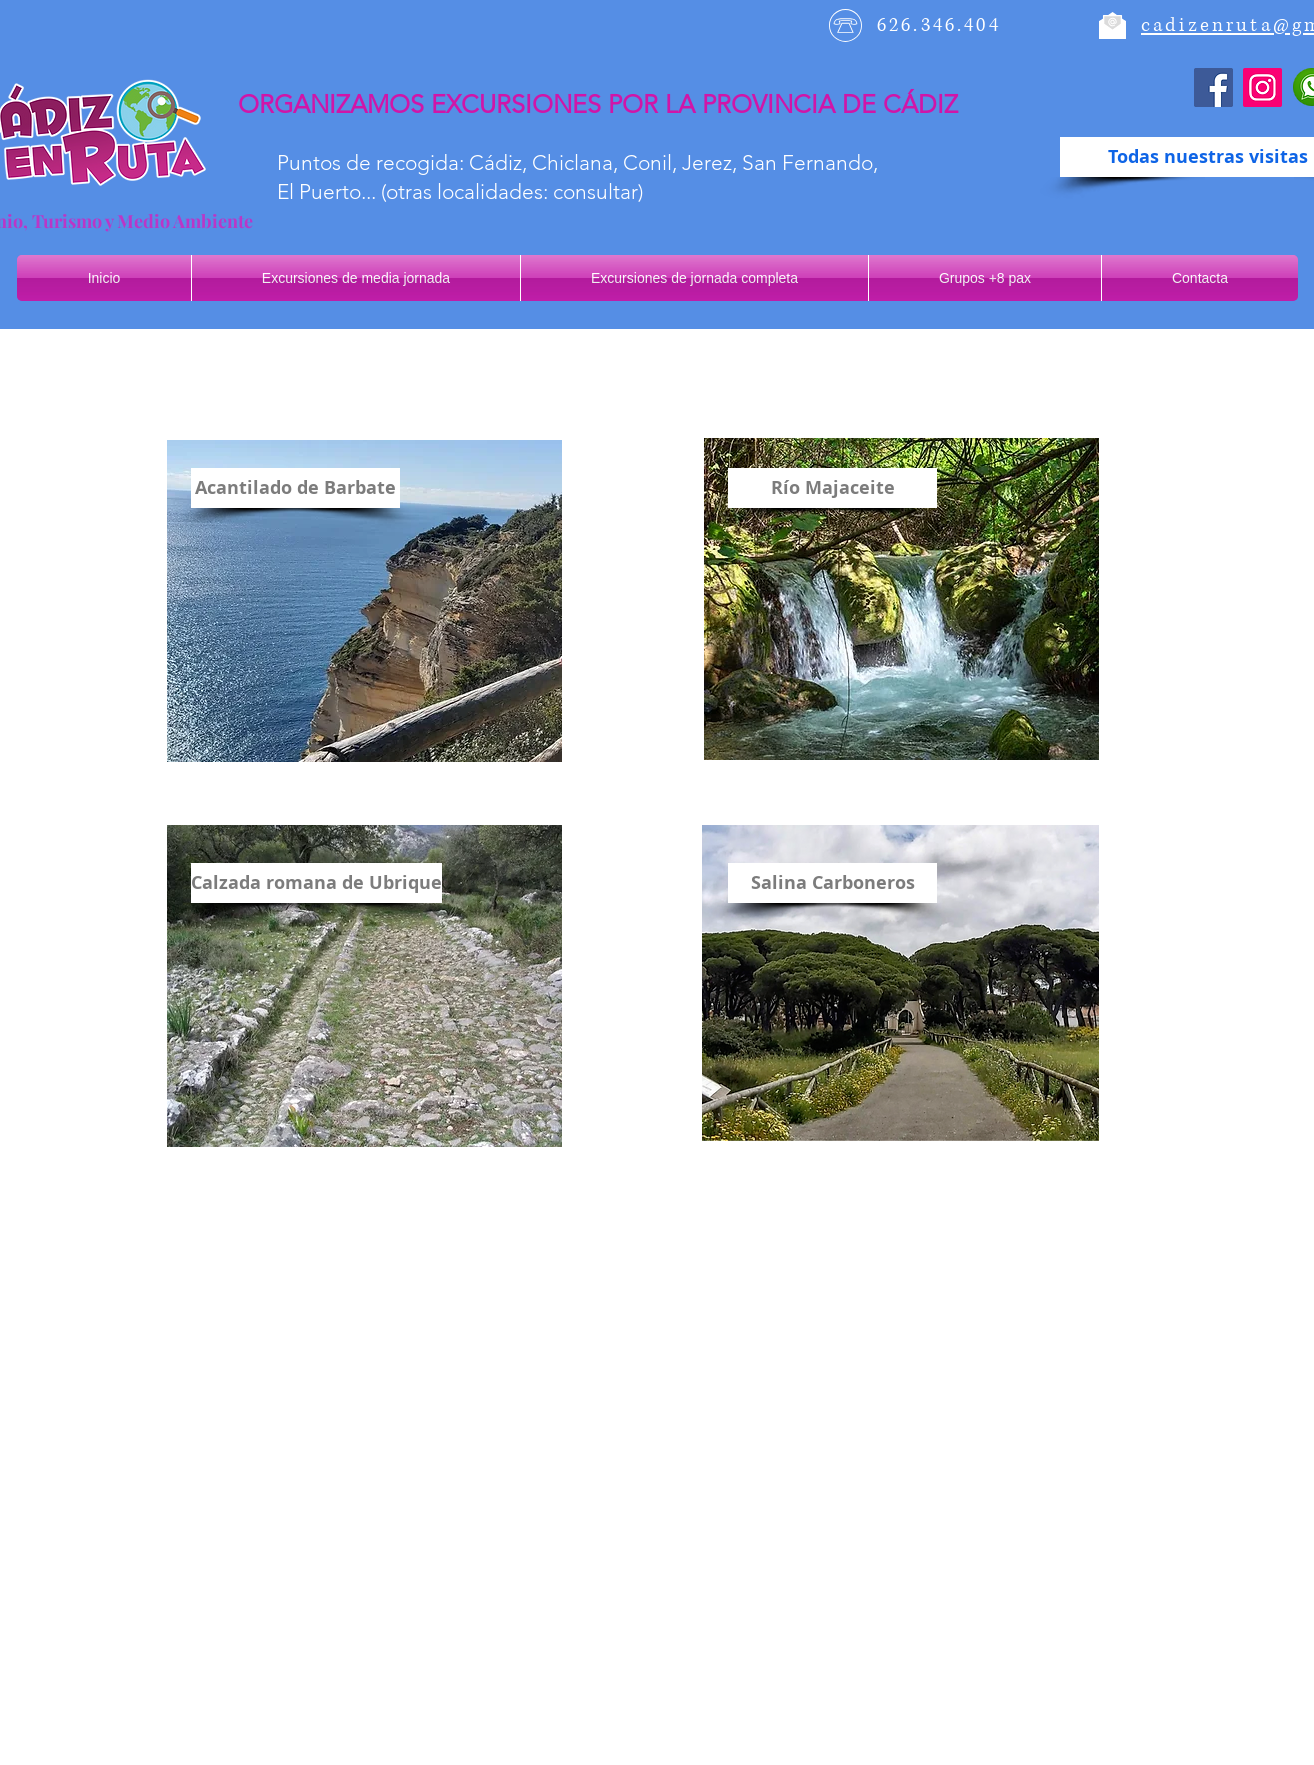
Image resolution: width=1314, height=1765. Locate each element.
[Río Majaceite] (832, 488)
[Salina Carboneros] (832, 883)
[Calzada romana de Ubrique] (316, 883)
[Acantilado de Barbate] (295, 488)
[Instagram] (1262, 87)
